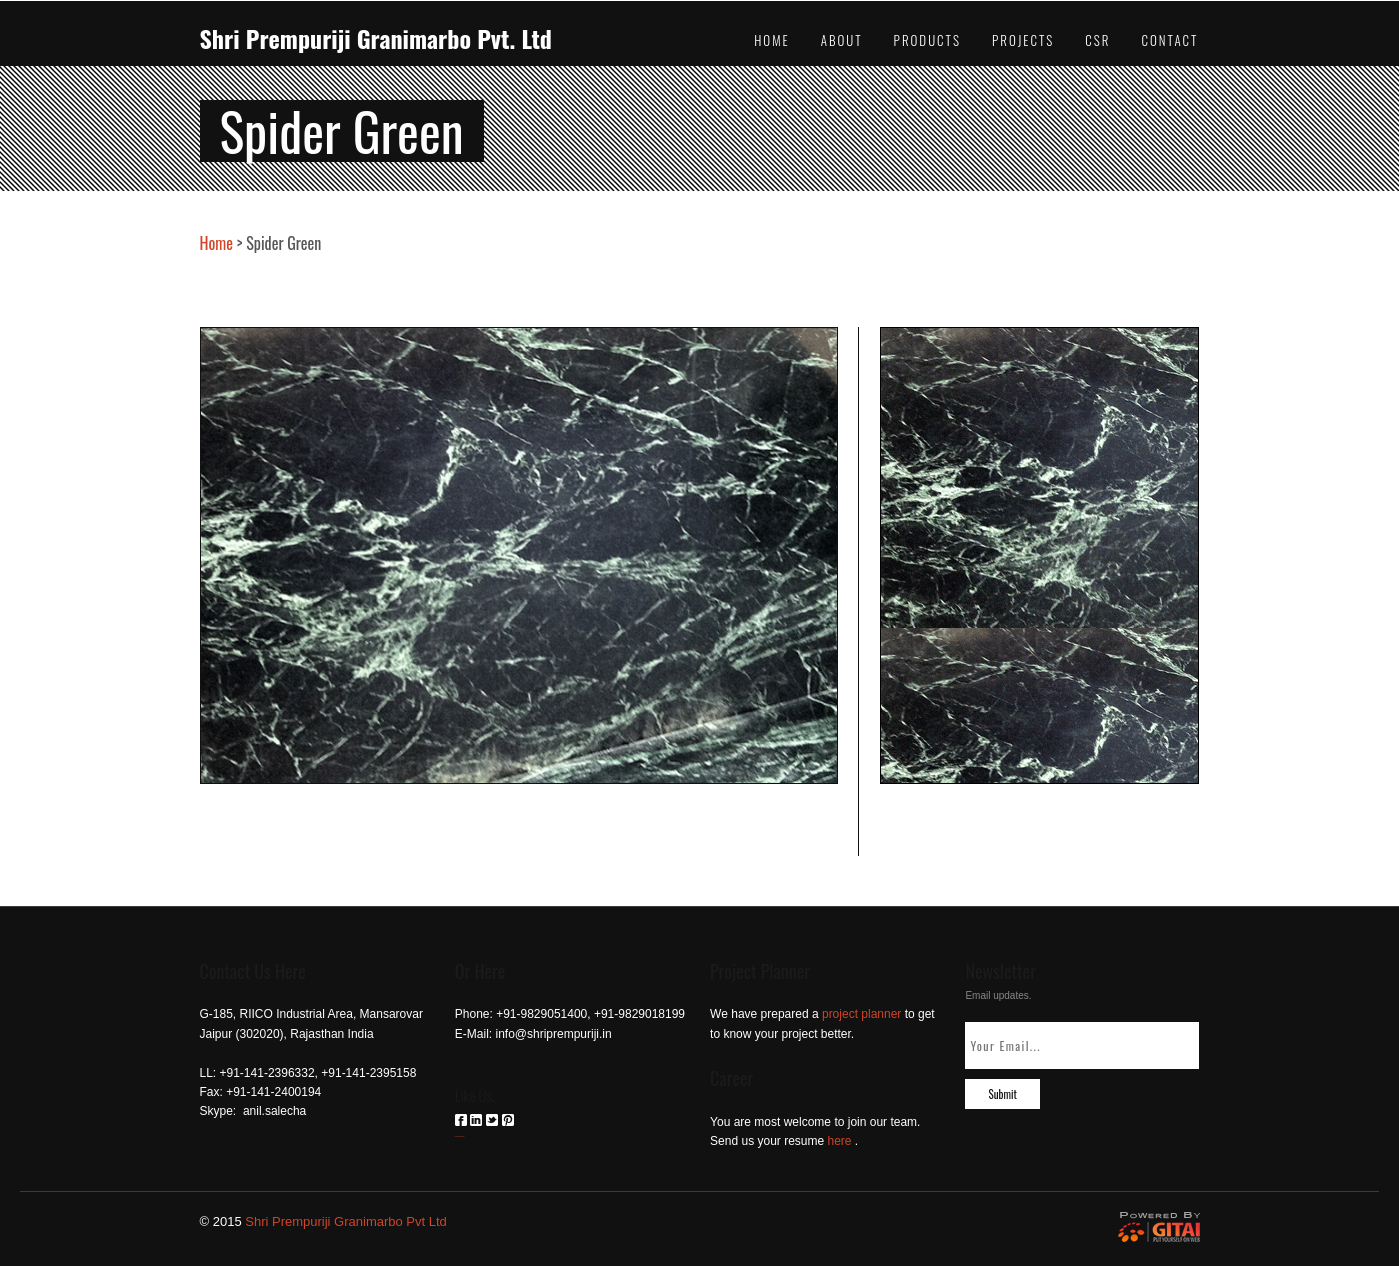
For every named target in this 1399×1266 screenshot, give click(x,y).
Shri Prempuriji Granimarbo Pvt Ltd (346, 1221)
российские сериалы (460, 1136)
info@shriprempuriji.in (553, 1034)
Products (927, 40)
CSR (1097, 40)
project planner (861, 1014)
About (842, 40)
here (840, 1141)
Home (772, 40)
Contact (1169, 40)
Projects (1023, 40)
